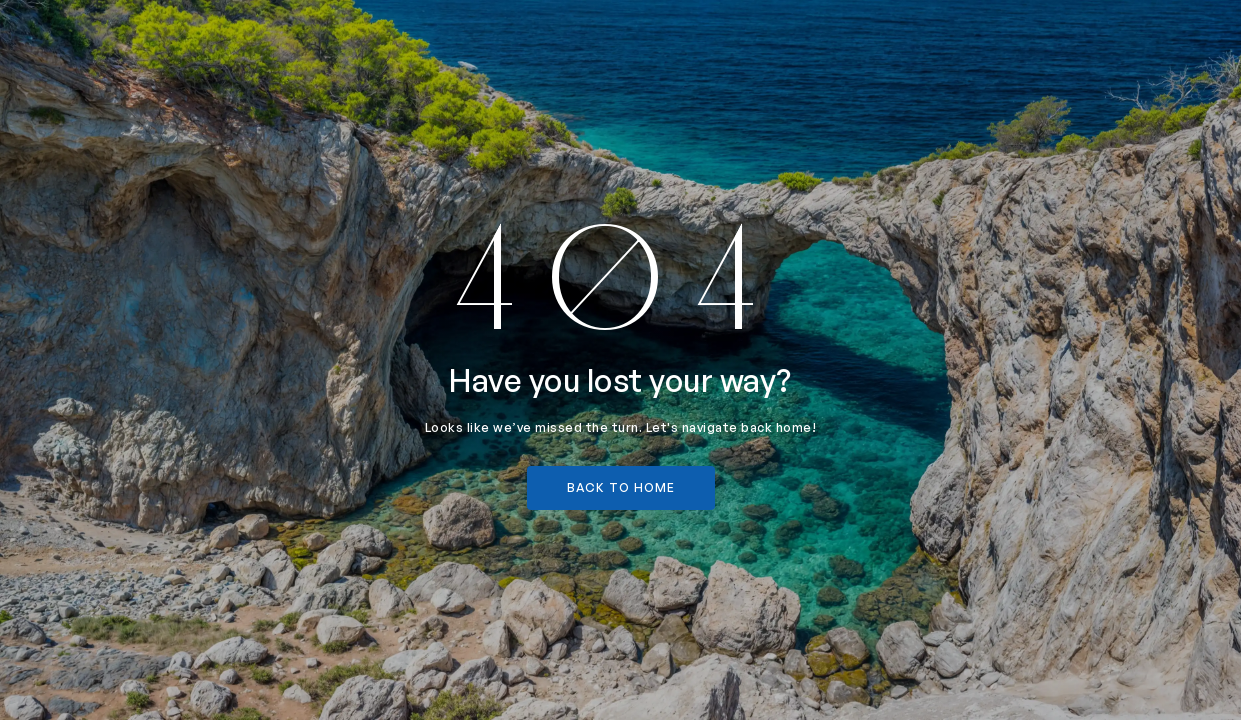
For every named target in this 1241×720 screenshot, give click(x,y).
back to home (621, 487)
